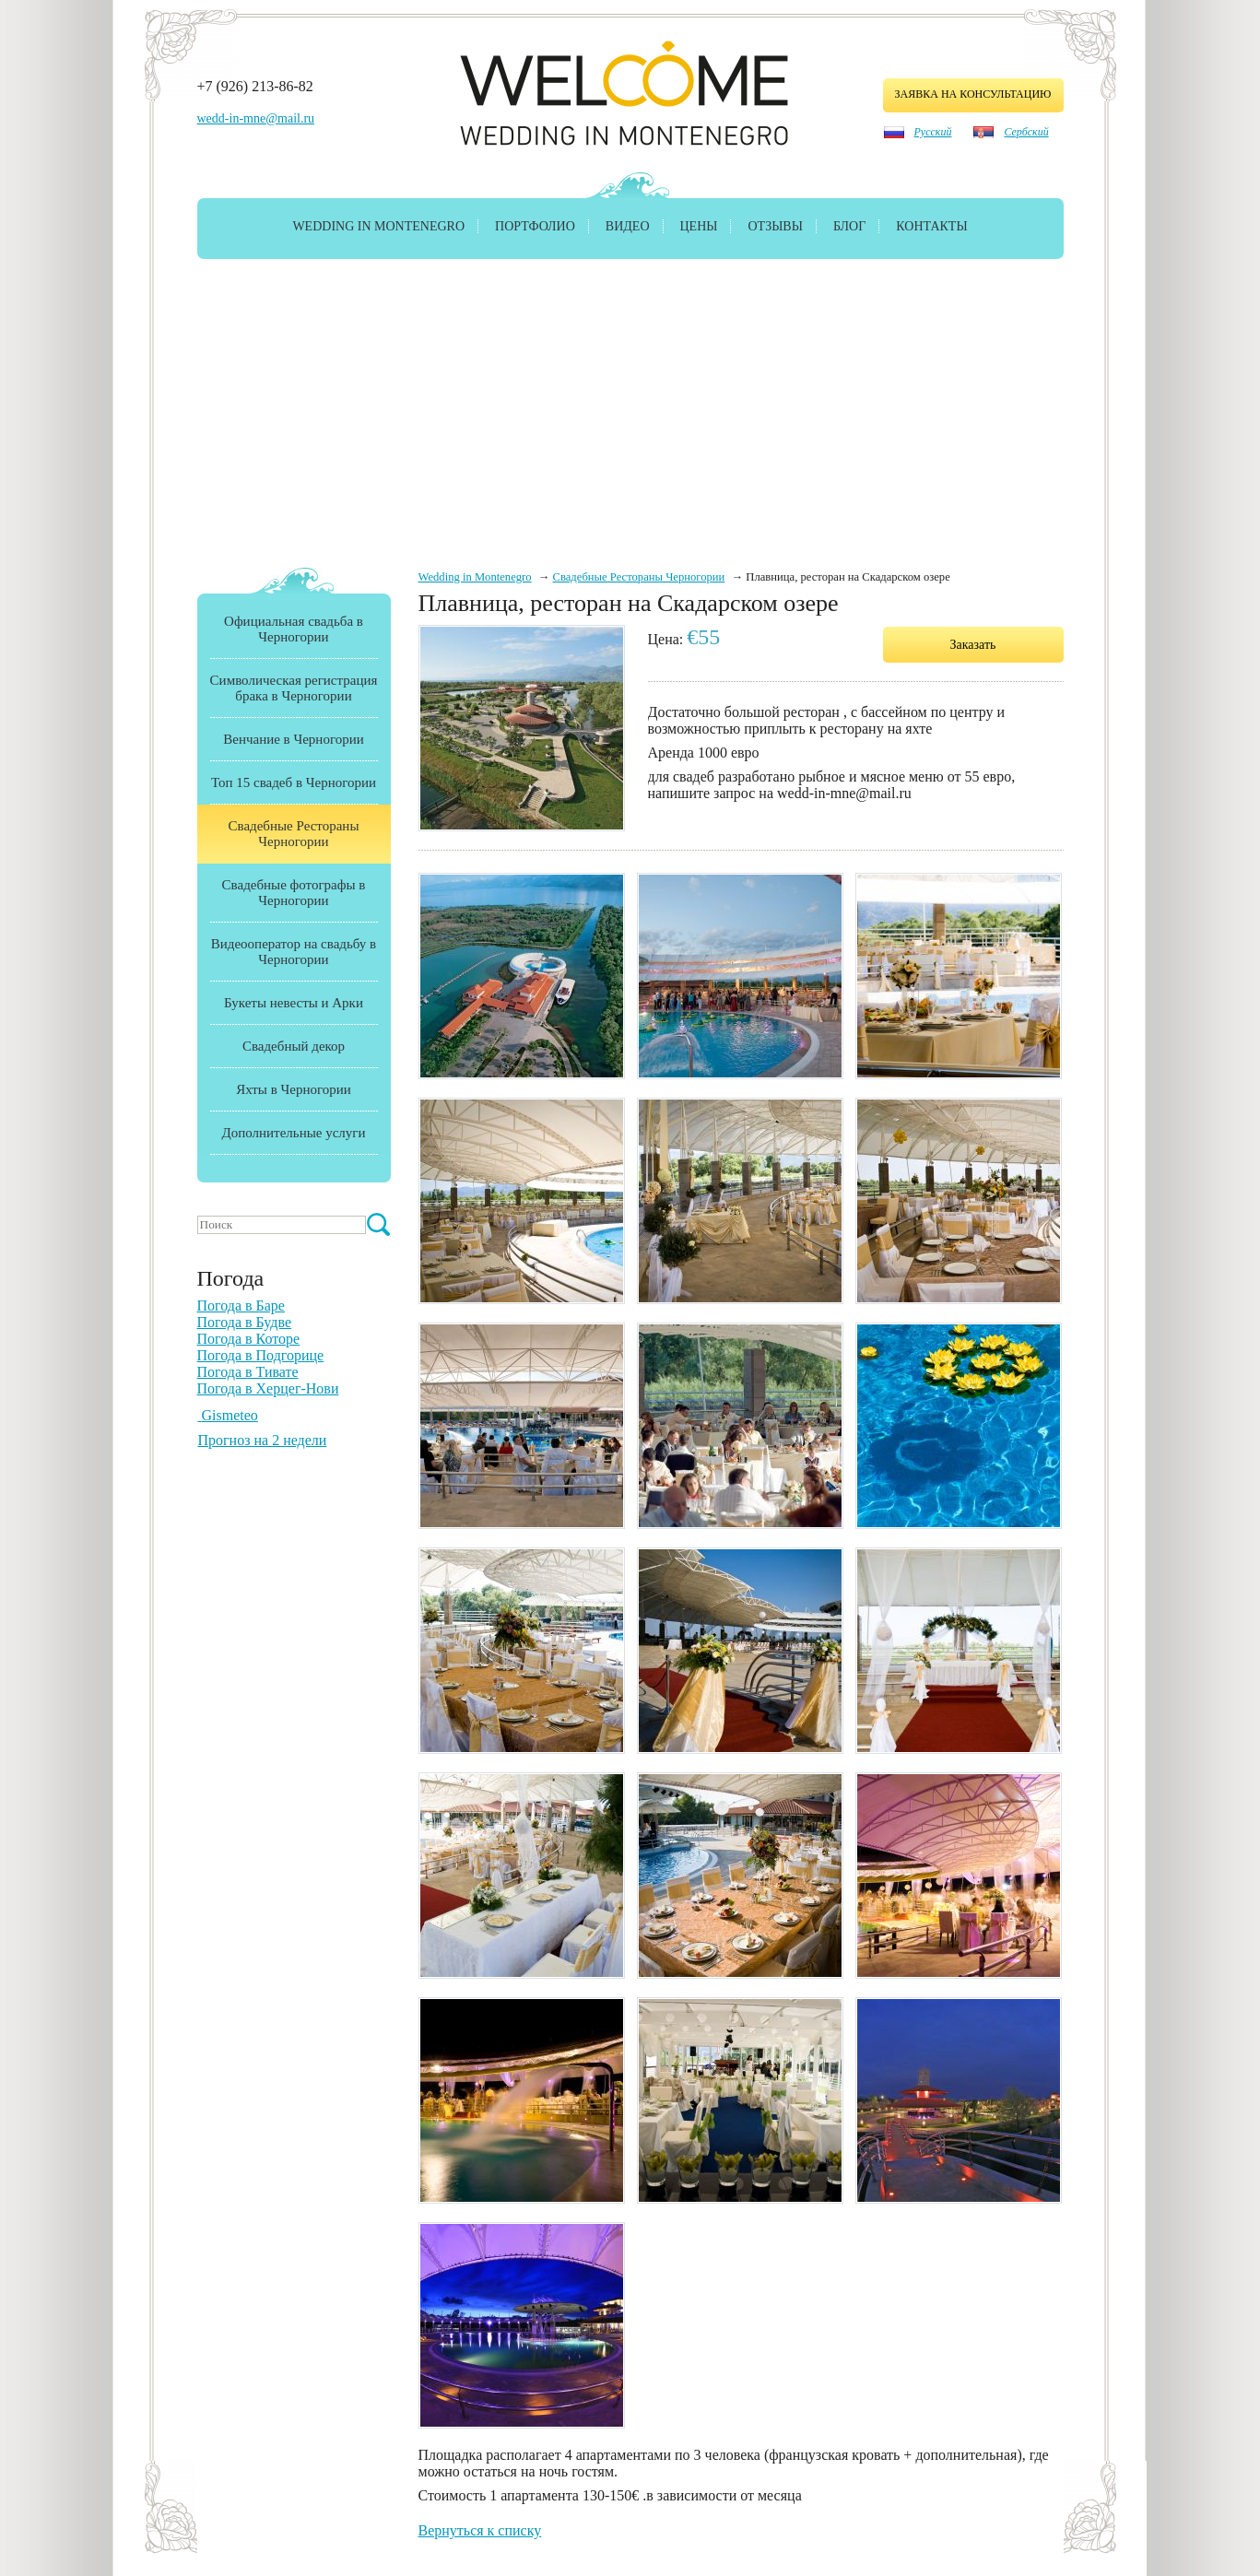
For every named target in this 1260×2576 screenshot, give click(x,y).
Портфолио (535, 226)
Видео (628, 226)
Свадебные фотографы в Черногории (294, 892)
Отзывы (775, 226)
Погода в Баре (241, 1305)
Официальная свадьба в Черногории (293, 629)
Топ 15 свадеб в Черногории (293, 782)
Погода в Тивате (248, 1372)
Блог (849, 226)
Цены (699, 226)
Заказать (973, 645)
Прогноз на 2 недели (262, 1440)
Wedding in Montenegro (378, 226)
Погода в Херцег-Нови (268, 1388)
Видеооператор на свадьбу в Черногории (293, 951)
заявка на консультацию (973, 94)
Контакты (931, 226)
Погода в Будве (244, 1322)
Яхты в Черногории (293, 1089)
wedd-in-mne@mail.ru (256, 118)
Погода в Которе (248, 1339)
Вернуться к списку (480, 2530)
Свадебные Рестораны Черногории (639, 576)
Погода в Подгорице (260, 1355)
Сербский (1026, 131)
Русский (933, 131)
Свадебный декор (293, 1046)
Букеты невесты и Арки (293, 1002)
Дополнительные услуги (294, 1132)
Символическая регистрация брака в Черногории (294, 688)
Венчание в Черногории (293, 739)
